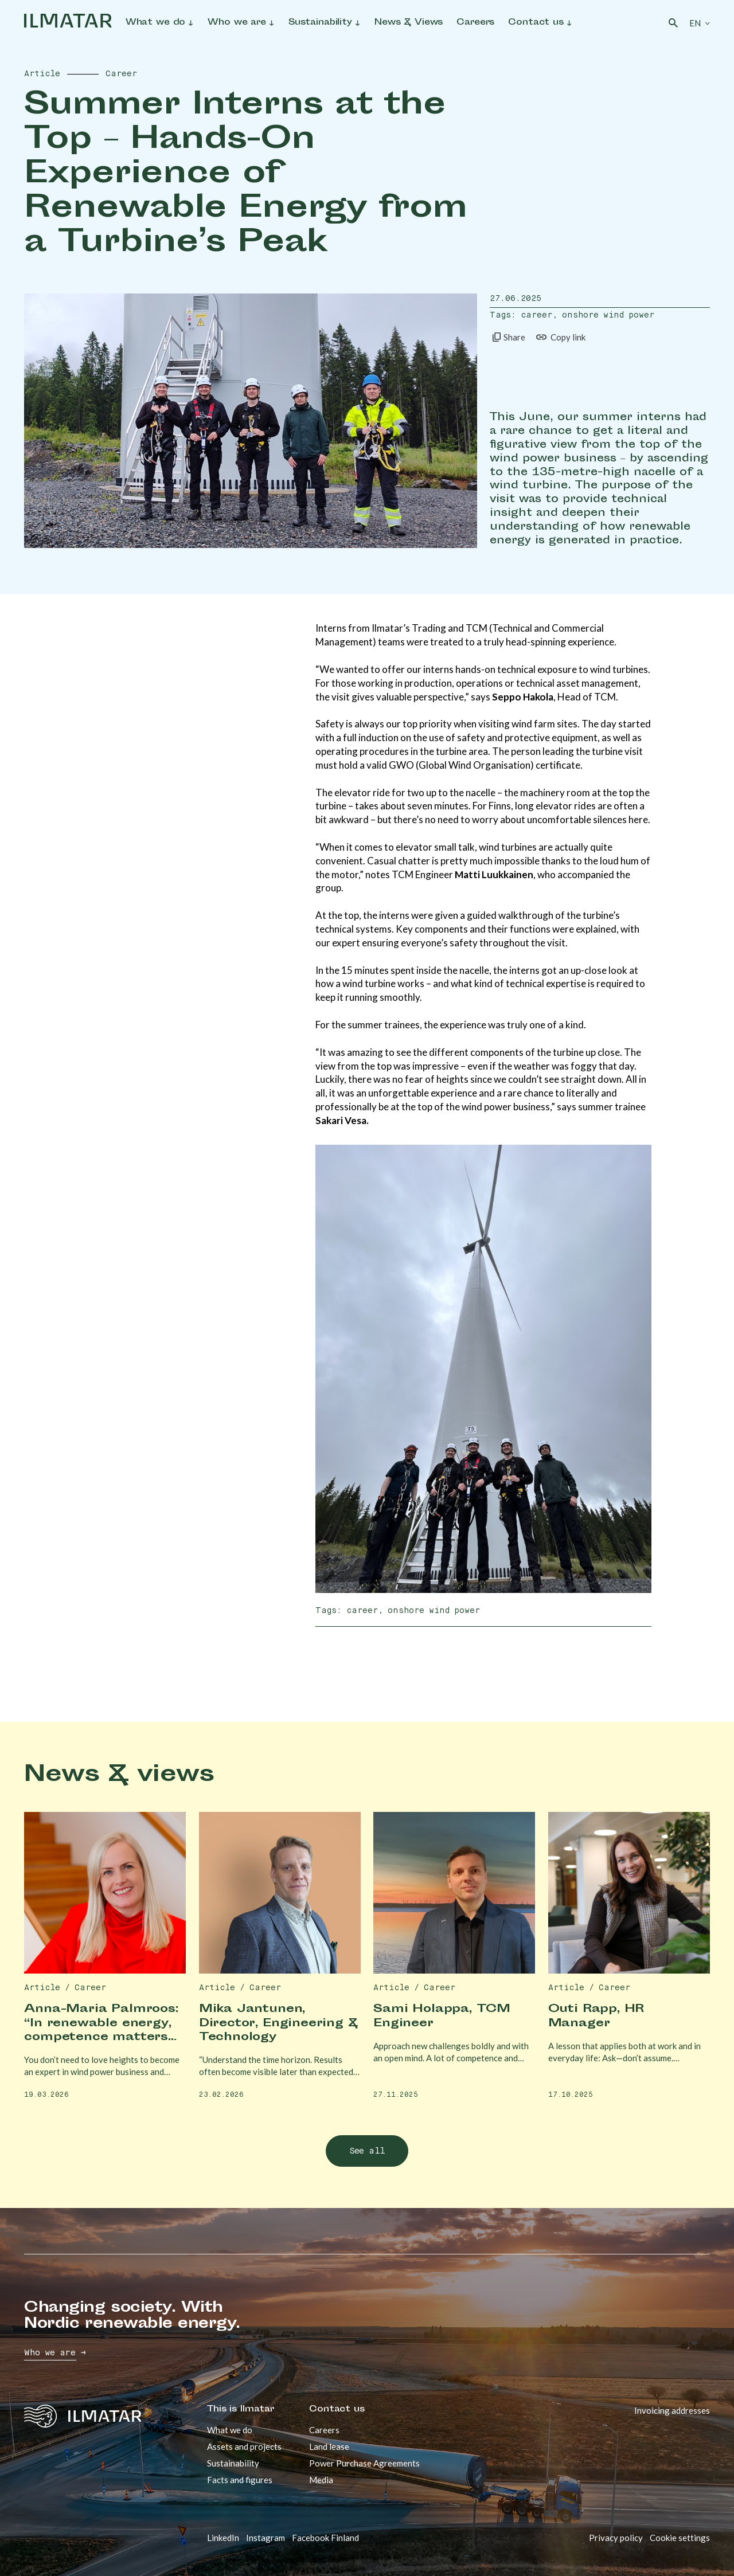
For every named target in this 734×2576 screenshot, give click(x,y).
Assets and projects (244, 2446)
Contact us (337, 2410)
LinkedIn (223, 2537)
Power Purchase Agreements (364, 2463)
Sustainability (233, 2463)
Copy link (559, 337)
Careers (324, 2430)
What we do (229, 2430)
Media (321, 2480)
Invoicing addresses (672, 2410)
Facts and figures (239, 2480)
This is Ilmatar (240, 2410)
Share (507, 337)
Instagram (265, 2537)
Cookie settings (680, 2537)
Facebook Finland (325, 2537)
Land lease (329, 2446)
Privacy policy (616, 2537)
